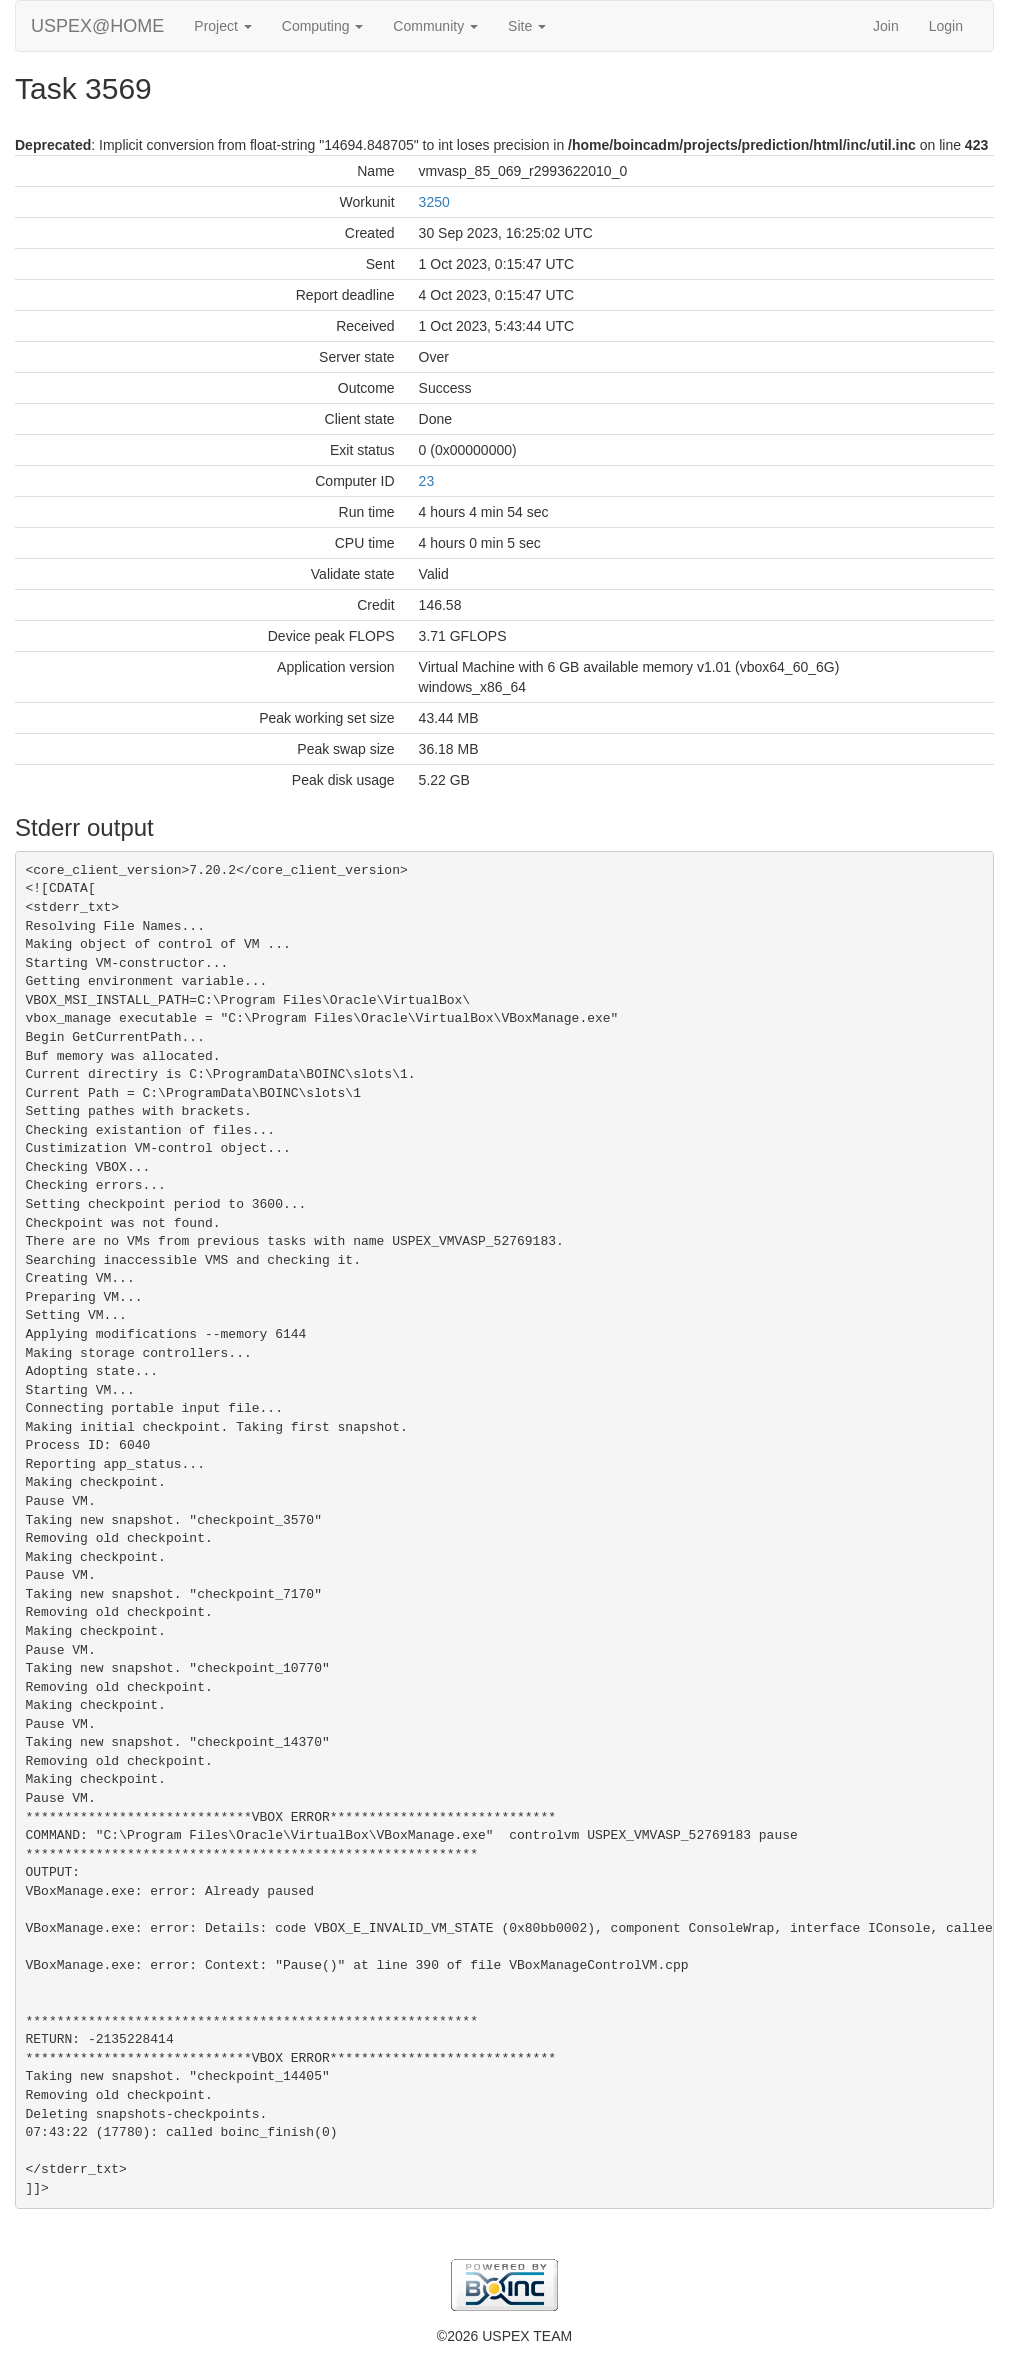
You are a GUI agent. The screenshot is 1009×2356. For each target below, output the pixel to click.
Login (946, 26)
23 (427, 481)
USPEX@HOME (97, 26)
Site (527, 26)
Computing (323, 26)
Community (435, 26)
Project (222, 26)
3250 (434, 202)
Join (886, 26)
